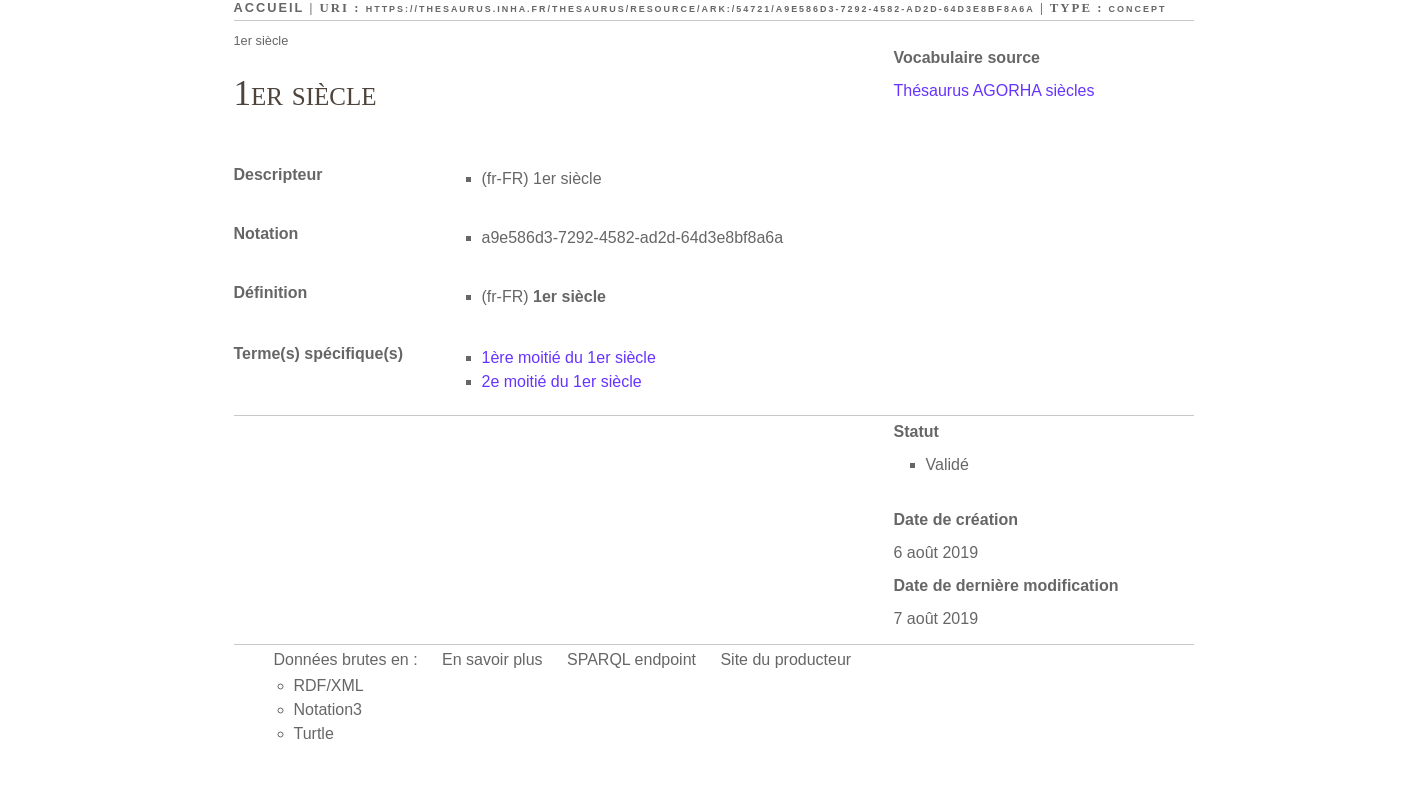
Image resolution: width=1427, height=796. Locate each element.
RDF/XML (329, 685)
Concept (1138, 9)
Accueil (269, 7)
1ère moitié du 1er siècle (569, 357)
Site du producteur (785, 659)
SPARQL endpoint (631, 659)
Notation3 (328, 709)
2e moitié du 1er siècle (562, 381)
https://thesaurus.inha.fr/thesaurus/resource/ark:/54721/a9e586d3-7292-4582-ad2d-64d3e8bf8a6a (700, 9)
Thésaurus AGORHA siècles (994, 90)
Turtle (314, 733)
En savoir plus (492, 659)
